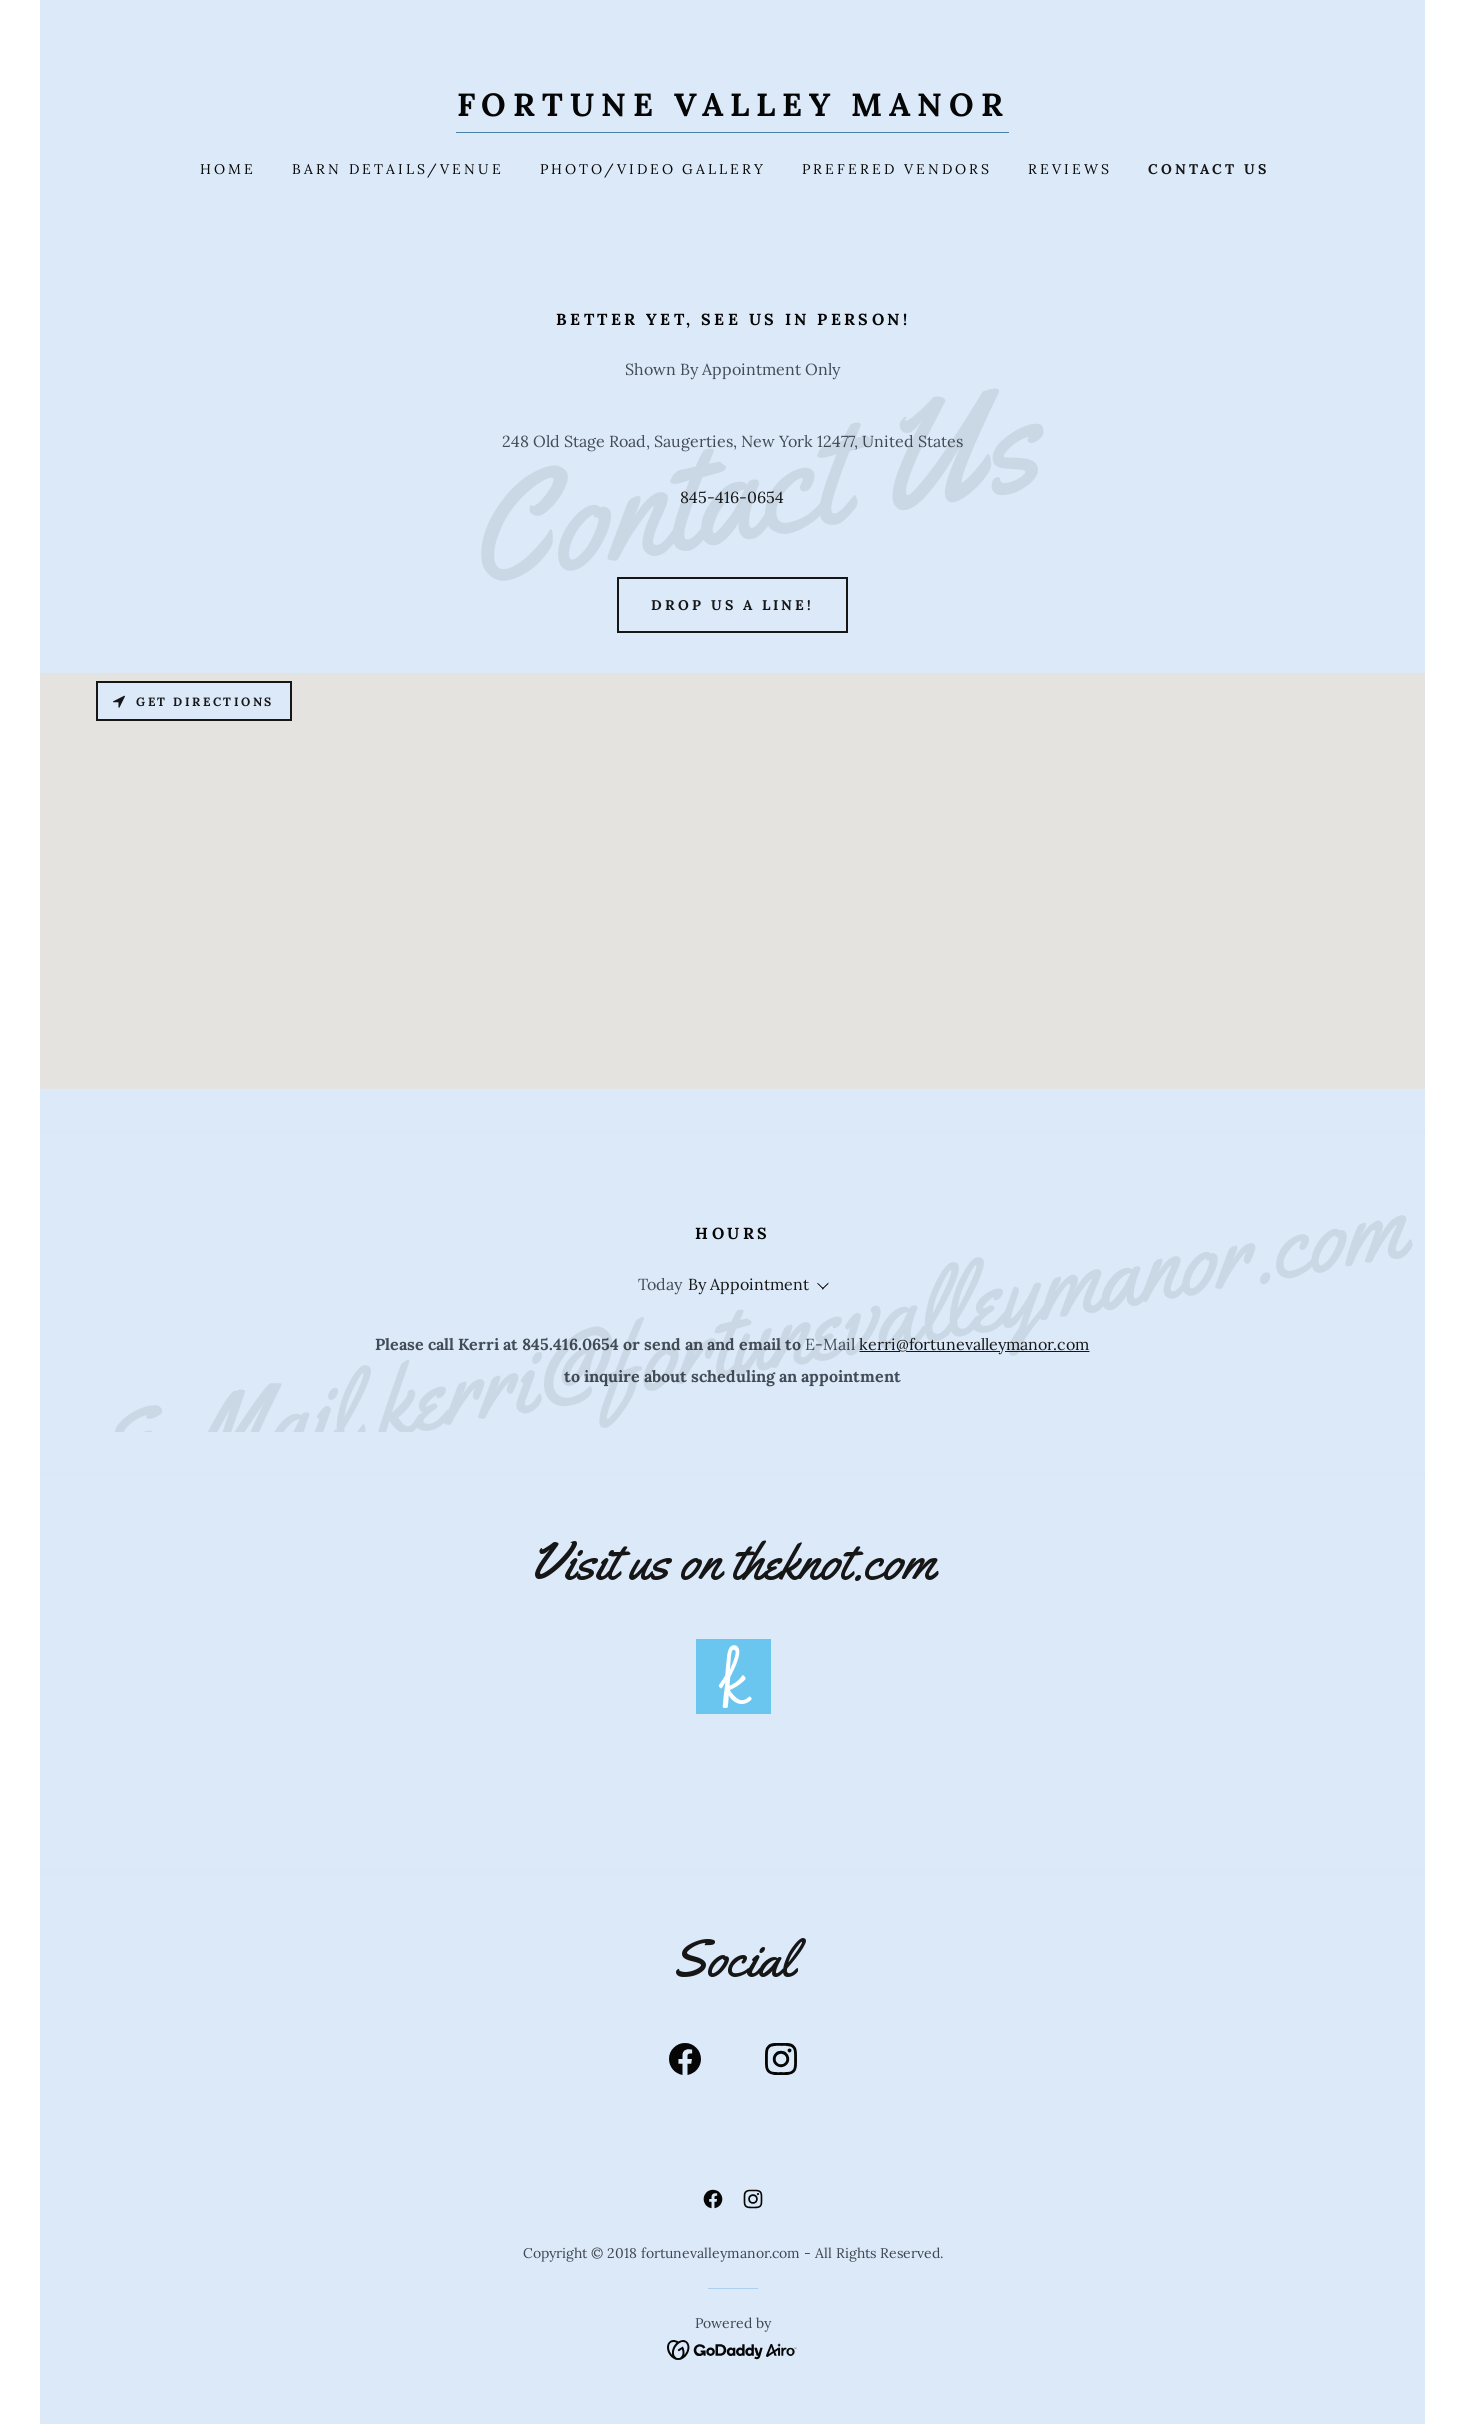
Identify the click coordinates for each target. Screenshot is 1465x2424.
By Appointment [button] (748, 1284)
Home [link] (228, 169)
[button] (819, 1286)
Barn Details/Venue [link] (398, 169)
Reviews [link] (1070, 169)
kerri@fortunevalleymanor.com (974, 1344)
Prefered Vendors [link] (897, 169)
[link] (733, 110)
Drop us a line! (732, 605)
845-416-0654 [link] (732, 497)
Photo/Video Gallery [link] (653, 169)
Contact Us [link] (1208, 169)
